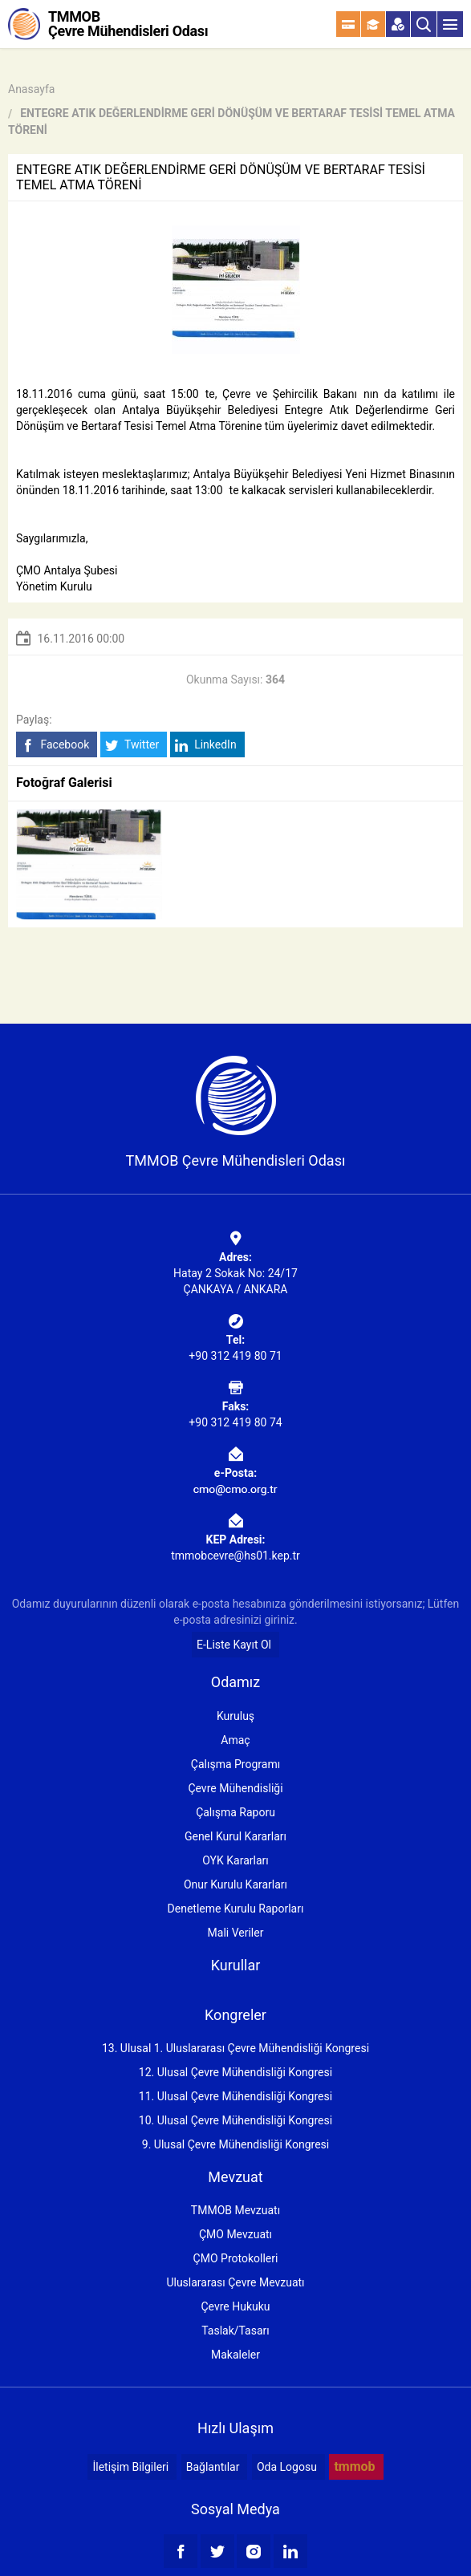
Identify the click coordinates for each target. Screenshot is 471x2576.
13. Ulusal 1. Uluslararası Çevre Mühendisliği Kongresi (235, 2048)
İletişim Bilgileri (130, 2466)
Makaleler (235, 2354)
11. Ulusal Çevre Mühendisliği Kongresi (235, 2096)
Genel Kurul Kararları (235, 1836)
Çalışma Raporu (235, 1812)
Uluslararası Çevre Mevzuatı (235, 2282)
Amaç (235, 1740)
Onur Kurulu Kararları (235, 1884)
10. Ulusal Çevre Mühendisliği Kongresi (235, 2120)
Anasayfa (31, 89)
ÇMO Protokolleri (235, 2258)
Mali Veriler (236, 1932)
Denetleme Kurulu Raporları (236, 1908)
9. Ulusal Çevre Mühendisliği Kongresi (235, 2144)
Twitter (132, 745)
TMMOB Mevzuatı (235, 2210)
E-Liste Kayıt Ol (234, 1644)
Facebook (55, 745)
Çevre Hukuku (235, 2306)
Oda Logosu (287, 2466)
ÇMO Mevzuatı (235, 2234)
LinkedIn (206, 745)
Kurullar (236, 1965)
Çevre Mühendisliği (235, 1788)
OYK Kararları (235, 1860)
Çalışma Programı (235, 1764)
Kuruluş (235, 1716)
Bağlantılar (213, 2466)
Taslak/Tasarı (235, 2330)
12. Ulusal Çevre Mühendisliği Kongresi (235, 2072)
